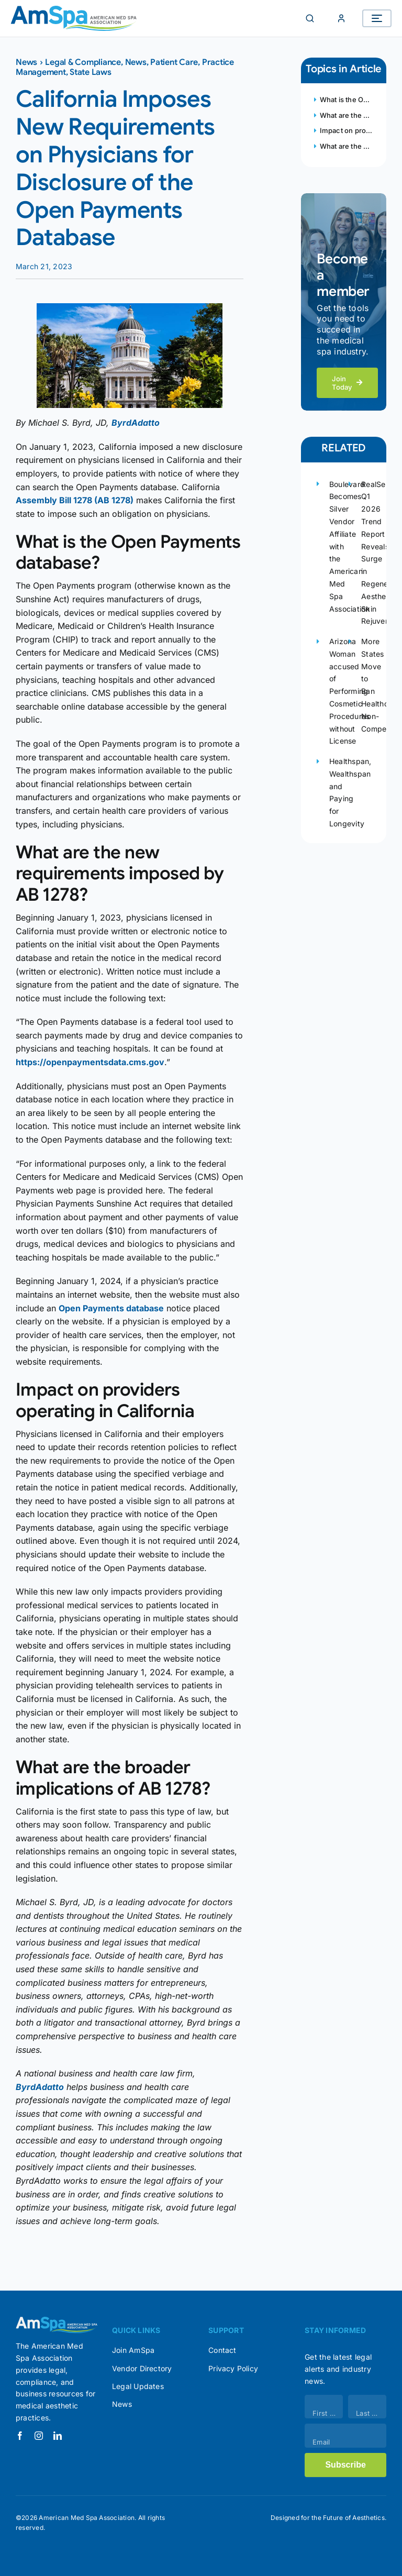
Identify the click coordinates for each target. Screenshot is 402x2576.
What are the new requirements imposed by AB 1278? (345, 115)
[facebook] (20, 2435)
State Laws (90, 72)
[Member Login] (341, 18)
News (26, 62)
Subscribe (345, 2464)
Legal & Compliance (83, 62)
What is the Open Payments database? (345, 99)
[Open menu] (377, 18)
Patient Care (174, 62)
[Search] (309, 18)
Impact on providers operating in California (345, 130)
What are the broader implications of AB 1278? (345, 146)
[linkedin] (57, 2435)
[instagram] (39, 2435)
